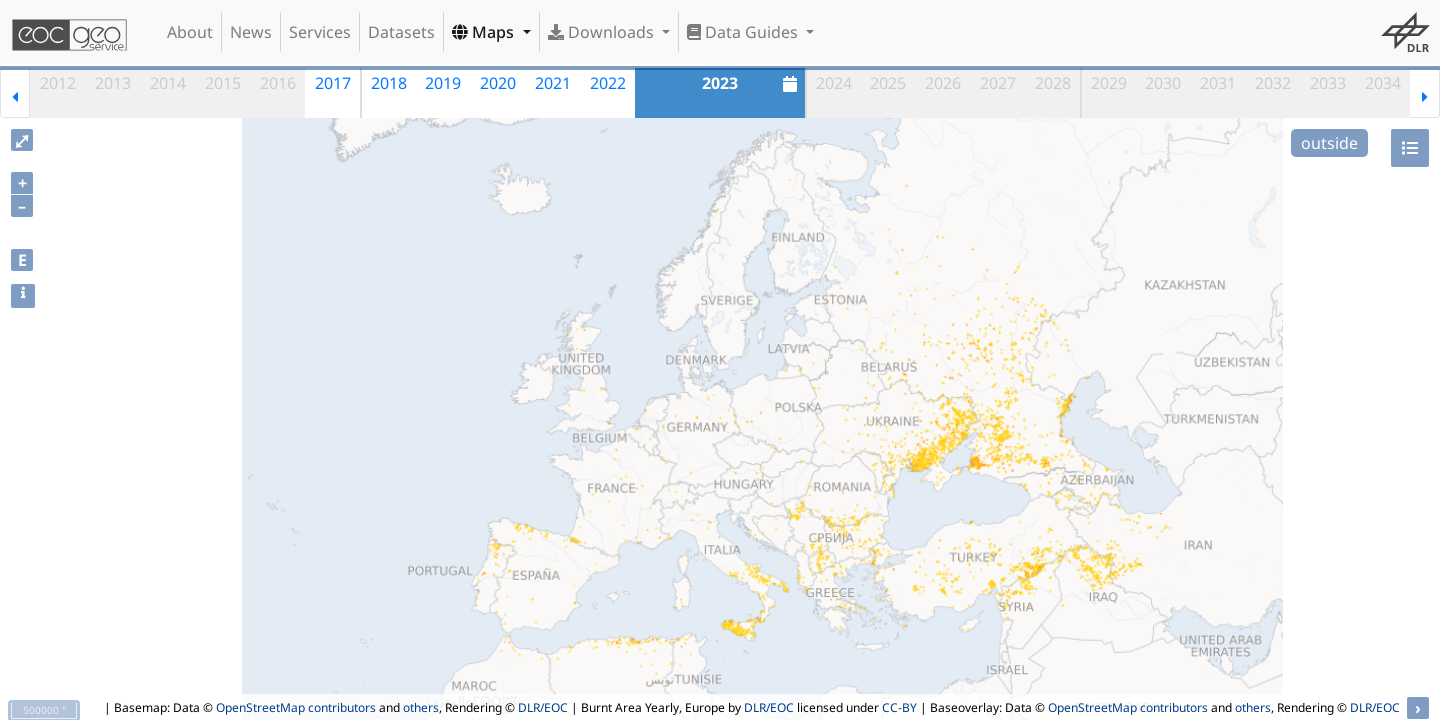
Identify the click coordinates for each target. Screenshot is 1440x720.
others (421, 707)
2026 (943, 83)
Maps (485, 32)
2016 (278, 83)
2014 (168, 83)
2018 (389, 83)
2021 (553, 83)
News (251, 32)
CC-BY (899, 707)
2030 (1163, 83)
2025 (888, 83)
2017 (333, 83)
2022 (608, 83)
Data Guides (744, 32)
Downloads (603, 32)
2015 (223, 83)
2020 (498, 83)
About (190, 32)
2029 (1109, 83)
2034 (1383, 83)
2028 (1053, 83)
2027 (998, 83)
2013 (113, 83)
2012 (58, 83)
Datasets (401, 32)
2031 (1218, 83)
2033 (1328, 83)
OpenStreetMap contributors (296, 707)
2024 (834, 83)
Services (320, 32)
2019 (443, 83)
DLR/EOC (543, 707)
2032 (1273, 83)
